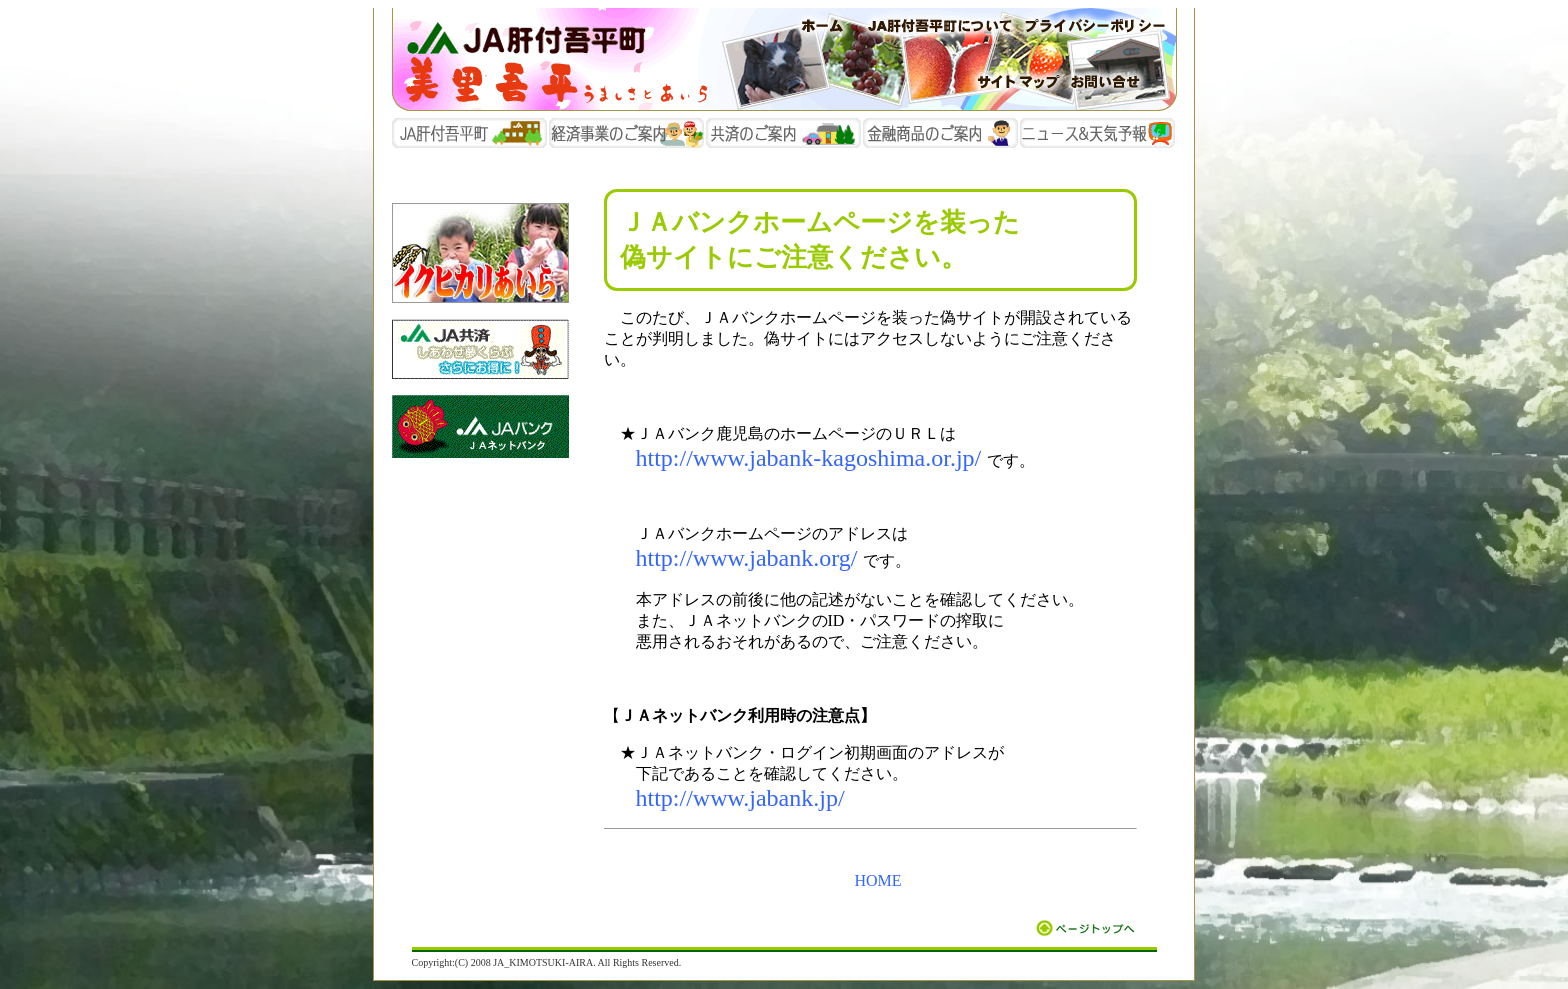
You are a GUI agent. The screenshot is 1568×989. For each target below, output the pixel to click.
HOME (877, 880)
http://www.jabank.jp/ (740, 798)
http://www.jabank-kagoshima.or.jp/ (809, 458)
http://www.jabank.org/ (747, 558)
